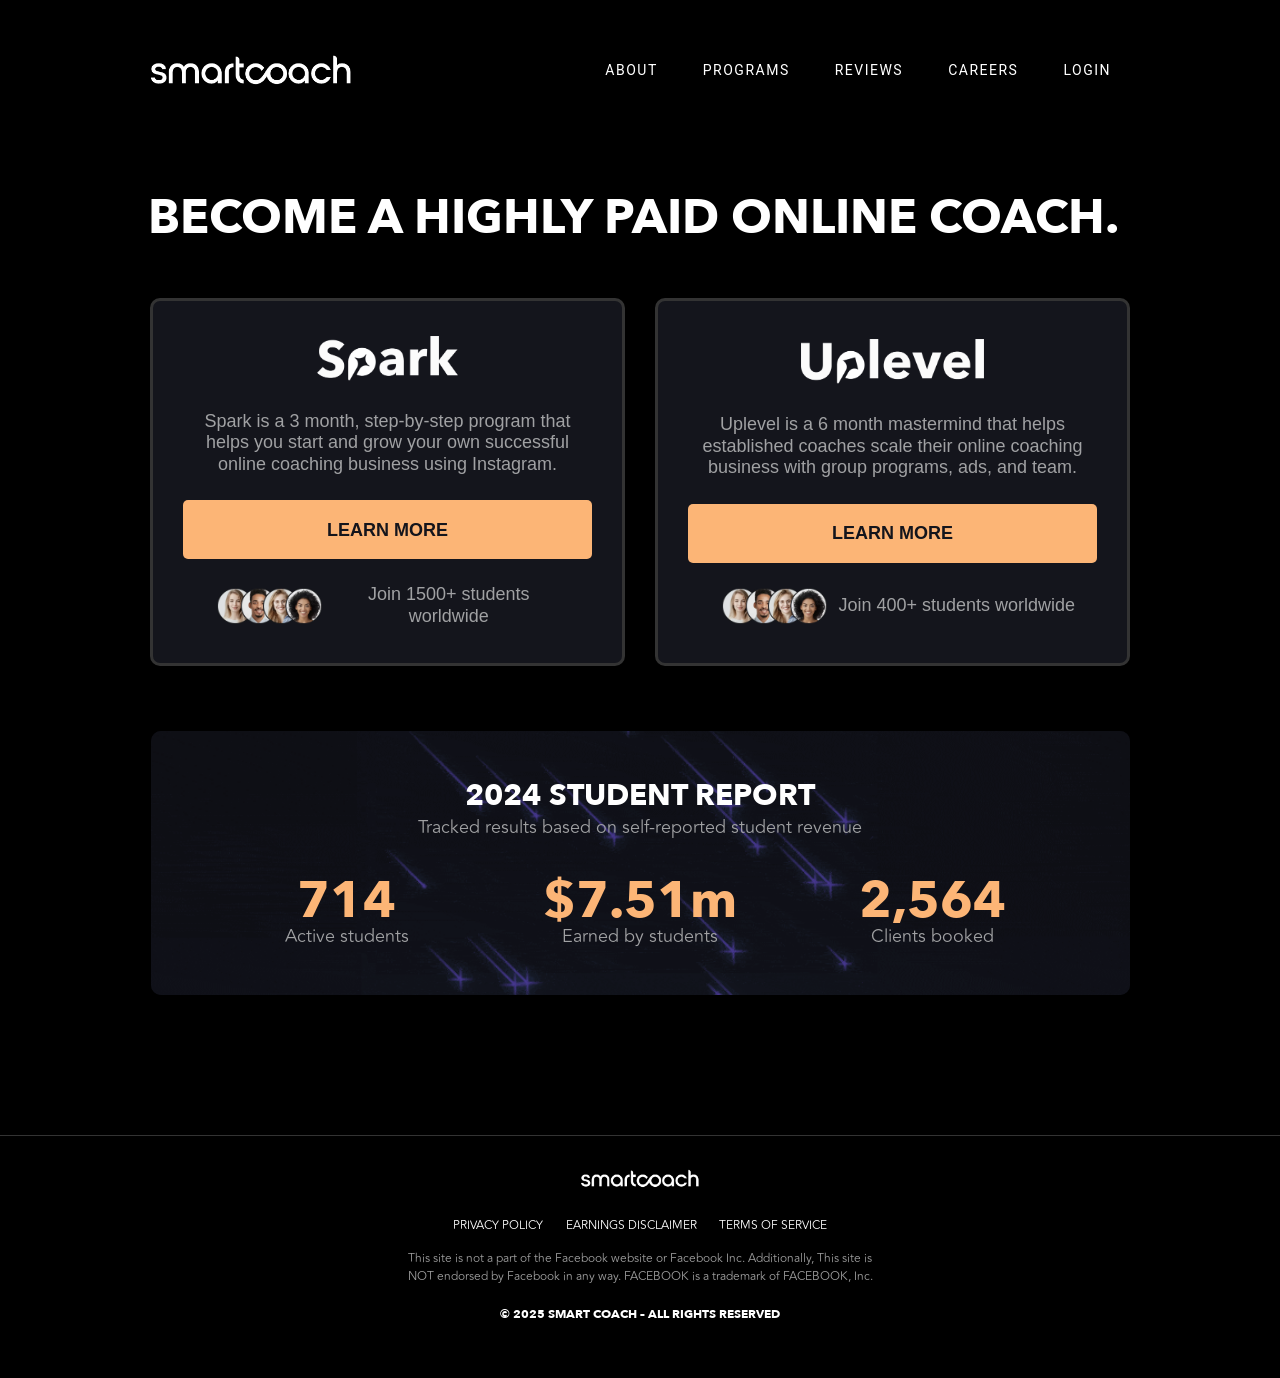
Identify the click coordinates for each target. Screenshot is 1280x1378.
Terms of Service (775, 1224)
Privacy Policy (497, 1224)
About (631, 70)
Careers (983, 70)
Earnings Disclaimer (631, 1224)
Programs (746, 70)
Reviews (869, 70)
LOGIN (1087, 70)
